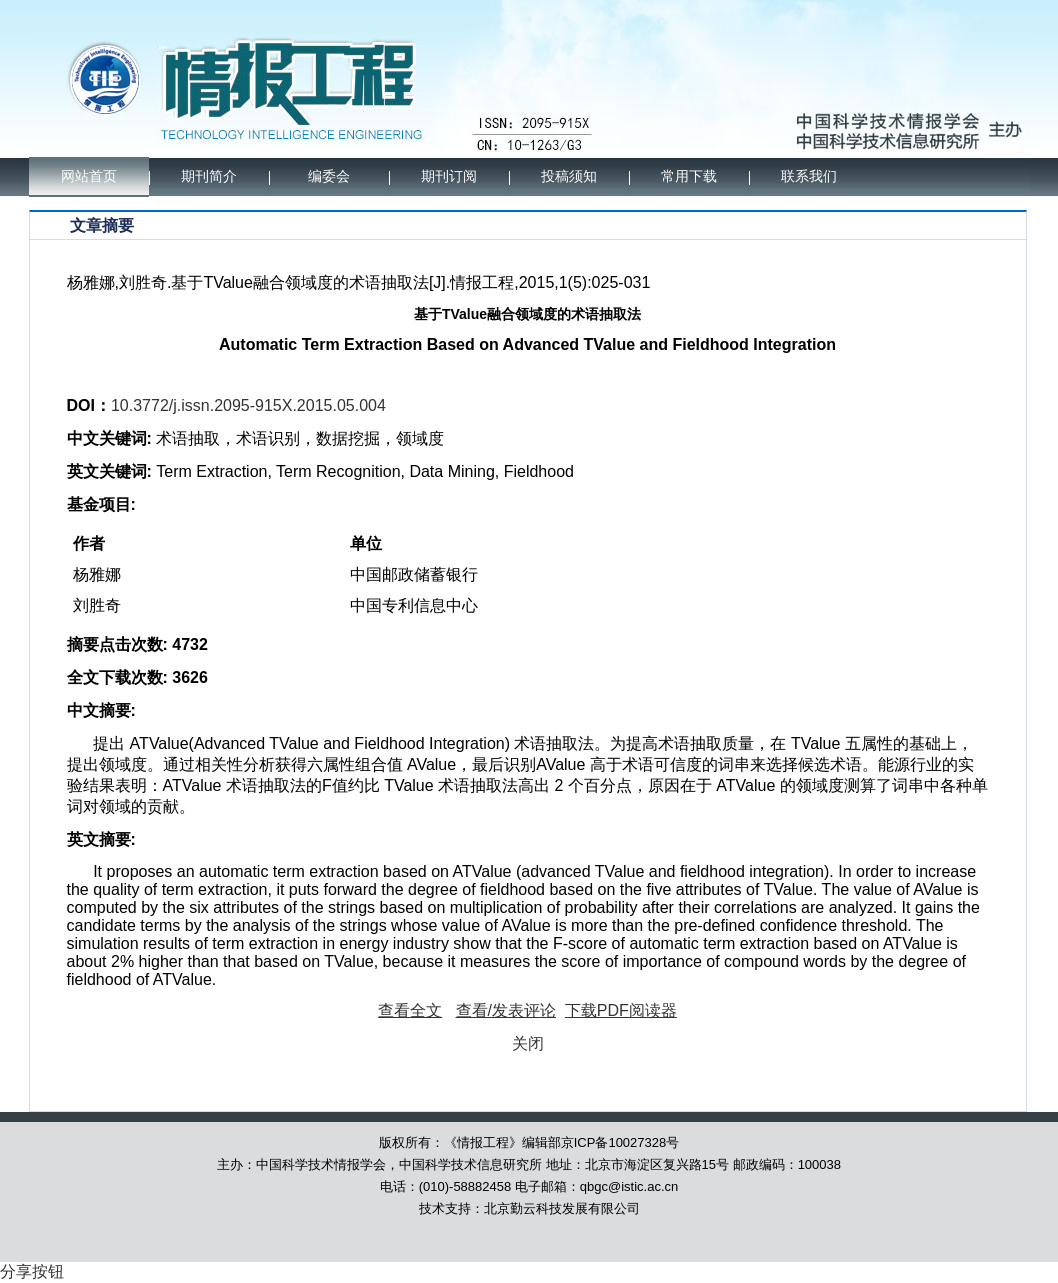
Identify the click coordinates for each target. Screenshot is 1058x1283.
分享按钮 (32, 1271)
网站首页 (89, 176)
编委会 (329, 176)
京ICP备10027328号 (620, 1142)
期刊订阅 (449, 176)
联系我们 (809, 176)
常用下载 (689, 176)
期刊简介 (209, 176)
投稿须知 (569, 176)
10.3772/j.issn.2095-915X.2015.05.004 (248, 405)
